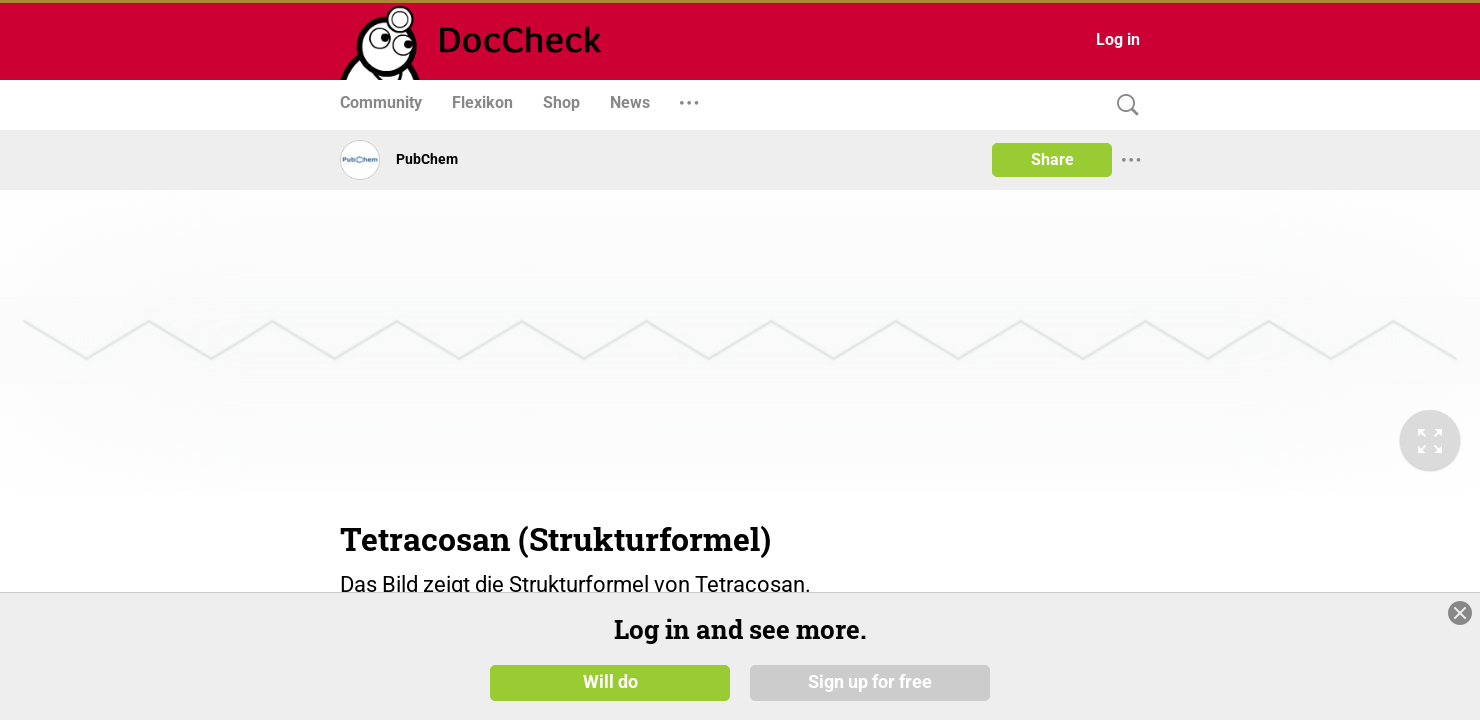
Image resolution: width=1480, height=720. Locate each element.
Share (1052, 159)
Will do (610, 682)
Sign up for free (870, 682)
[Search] (1123, 105)
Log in (1118, 39)
